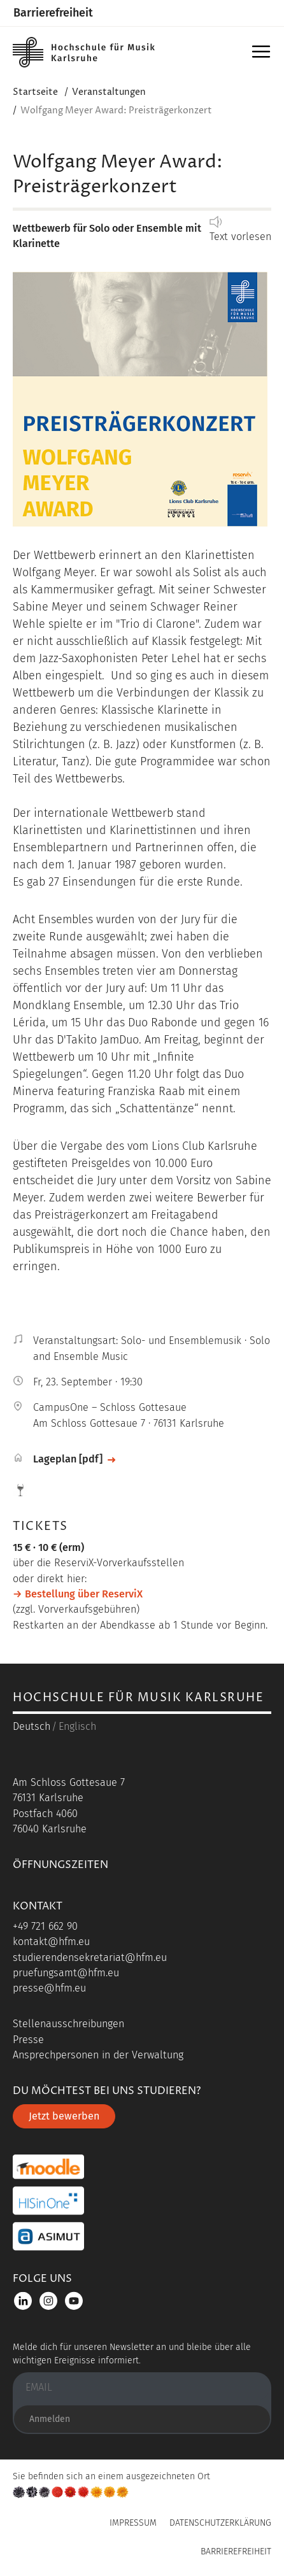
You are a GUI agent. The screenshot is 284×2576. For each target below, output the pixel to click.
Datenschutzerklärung (220, 2522)
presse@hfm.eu (49, 1988)
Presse (28, 2040)
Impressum (133, 2522)
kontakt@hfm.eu (51, 1942)
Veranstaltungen (109, 92)
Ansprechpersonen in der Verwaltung (98, 2055)
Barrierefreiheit (53, 13)
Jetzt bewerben (64, 2116)
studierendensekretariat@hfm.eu (90, 1957)
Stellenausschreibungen (68, 2024)
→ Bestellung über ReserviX (78, 1594)
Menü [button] (263, 55)
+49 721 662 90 (45, 1926)
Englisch (77, 1726)
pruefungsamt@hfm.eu (66, 1973)
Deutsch (31, 1726)
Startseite (35, 92)
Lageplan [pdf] (68, 1459)
